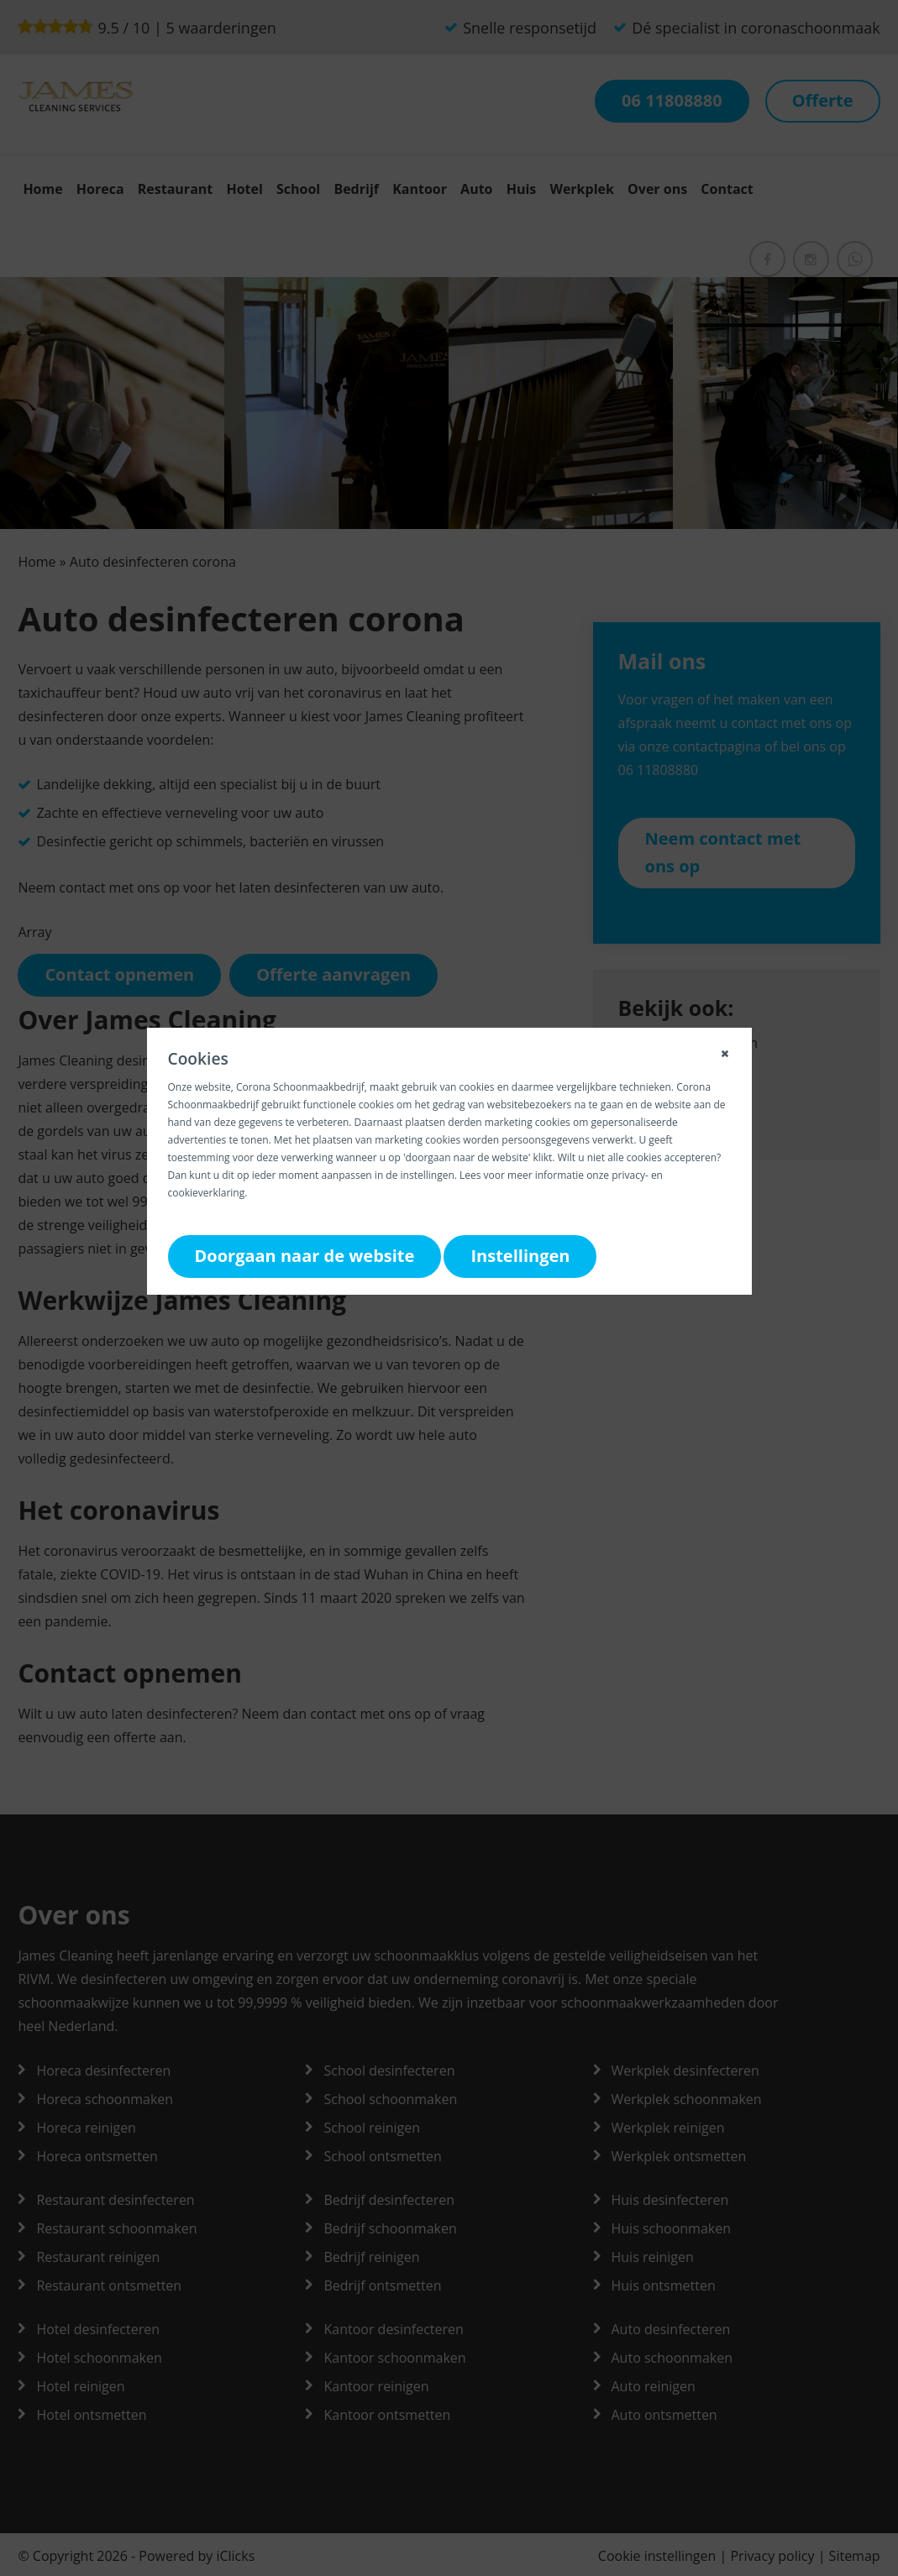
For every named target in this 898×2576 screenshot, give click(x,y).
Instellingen (520, 1255)
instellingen (427, 1175)
